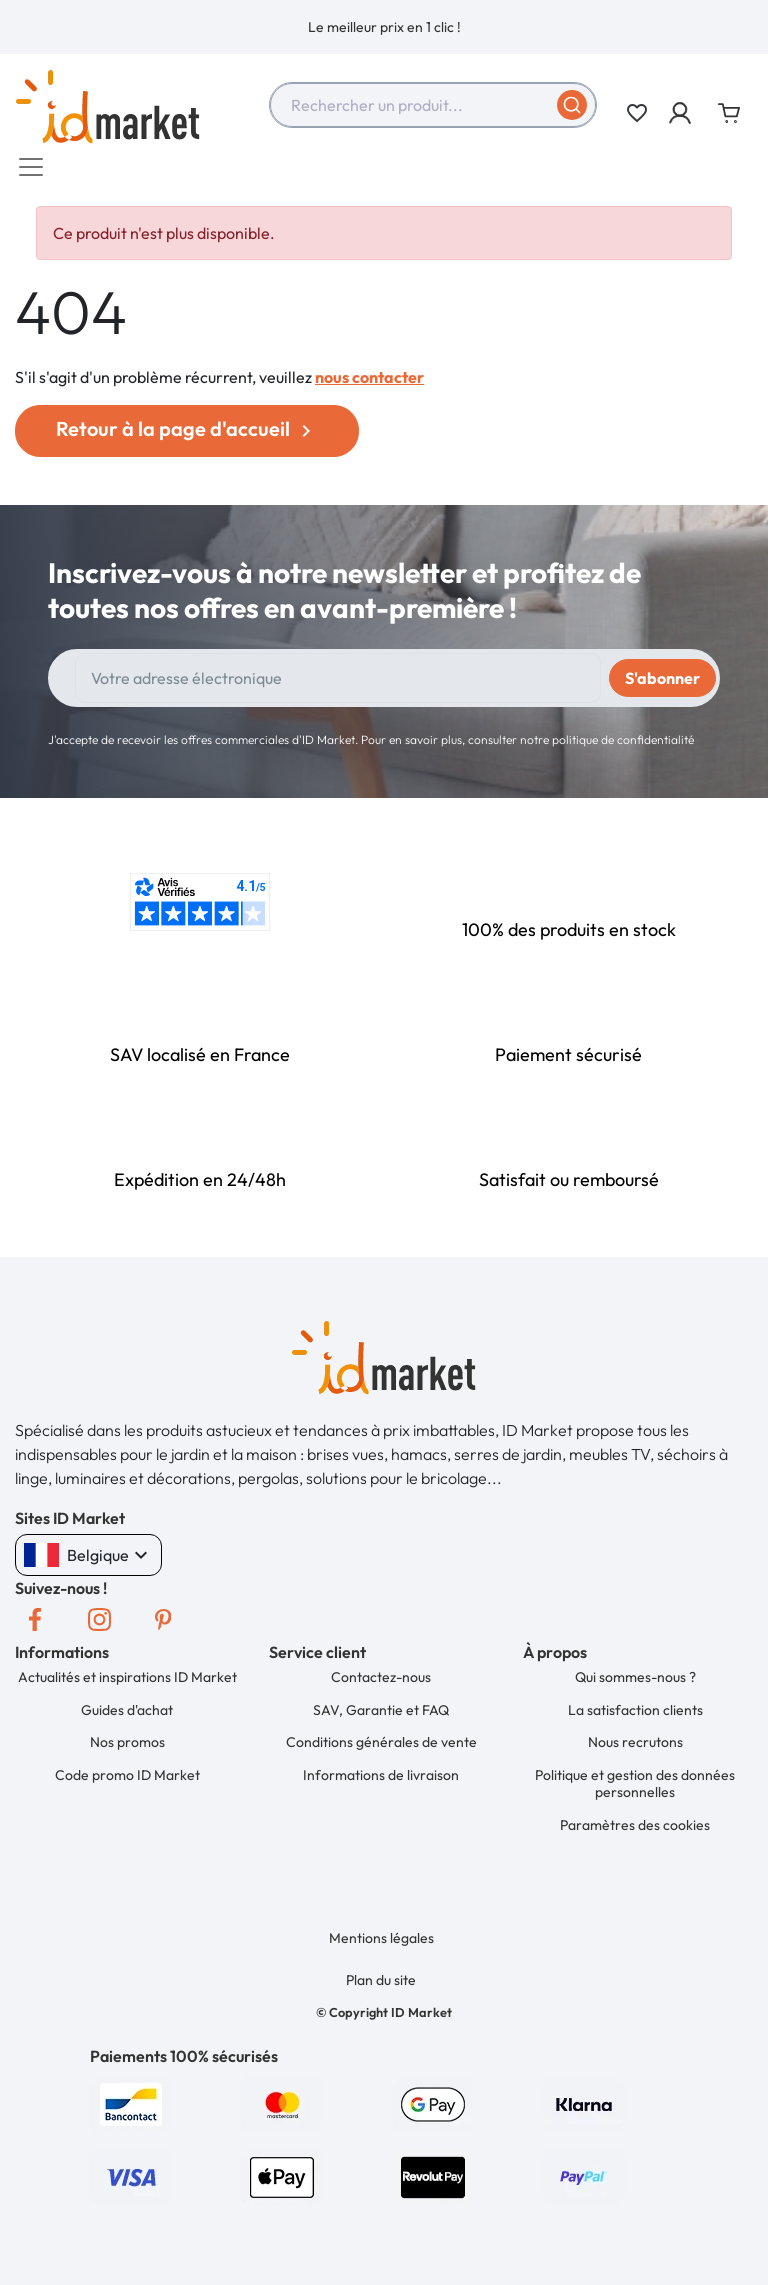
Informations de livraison (382, 1777)
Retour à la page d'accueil (187, 439)
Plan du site (382, 1976)
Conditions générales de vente (382, 1747)
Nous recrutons (636, 1747)
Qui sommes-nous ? (636, 1686)
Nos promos (128, 1747)
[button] (681, 113)
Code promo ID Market (128, 1777)
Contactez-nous (382, 1686)
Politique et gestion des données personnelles (636, 1786)
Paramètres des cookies (636, 1825)
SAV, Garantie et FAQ (382, 1716)
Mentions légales (382, 1936)
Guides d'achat (128, 1716)
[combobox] (433, 105)
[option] (384, 27)
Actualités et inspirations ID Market (128, 1686)
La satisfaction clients (636, 1716)
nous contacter (369, 387)
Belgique (88, 1565)
